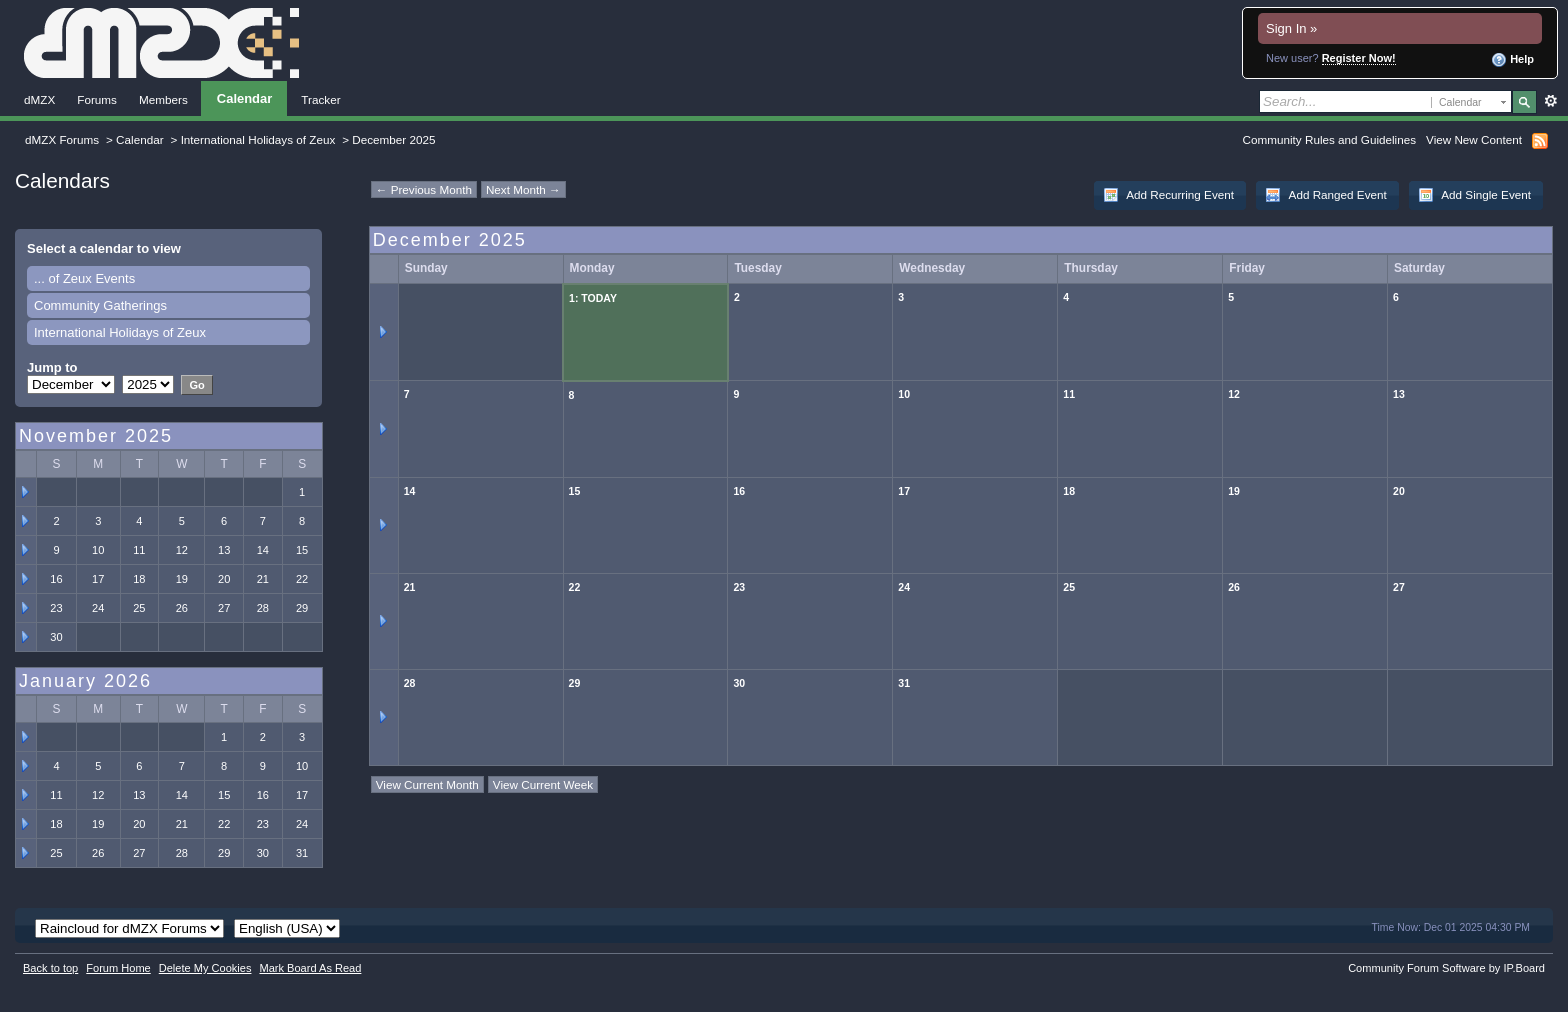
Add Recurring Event (1168, 195)
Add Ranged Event (1326, 195)
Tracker (320, 99)
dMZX (39, 99)
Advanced (1550, 101)
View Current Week (543, 784)
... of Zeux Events (84, 278)
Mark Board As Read (310, 968)
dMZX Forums (62, 139)
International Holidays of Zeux (258, 139)
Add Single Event (1474, 195)
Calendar (244, 98)
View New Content (1474, 139)
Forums (97, 99)
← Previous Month (424, 189)
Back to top (50, 968)
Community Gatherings (100, 305)
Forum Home (118, 968)
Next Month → (523, 189)
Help (1512, 60)
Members (163, 99)
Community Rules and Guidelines (1329, 139)
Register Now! (1359, 58)
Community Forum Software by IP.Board (1446, 968)
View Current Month (427, 784)
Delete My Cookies (205, 968)
